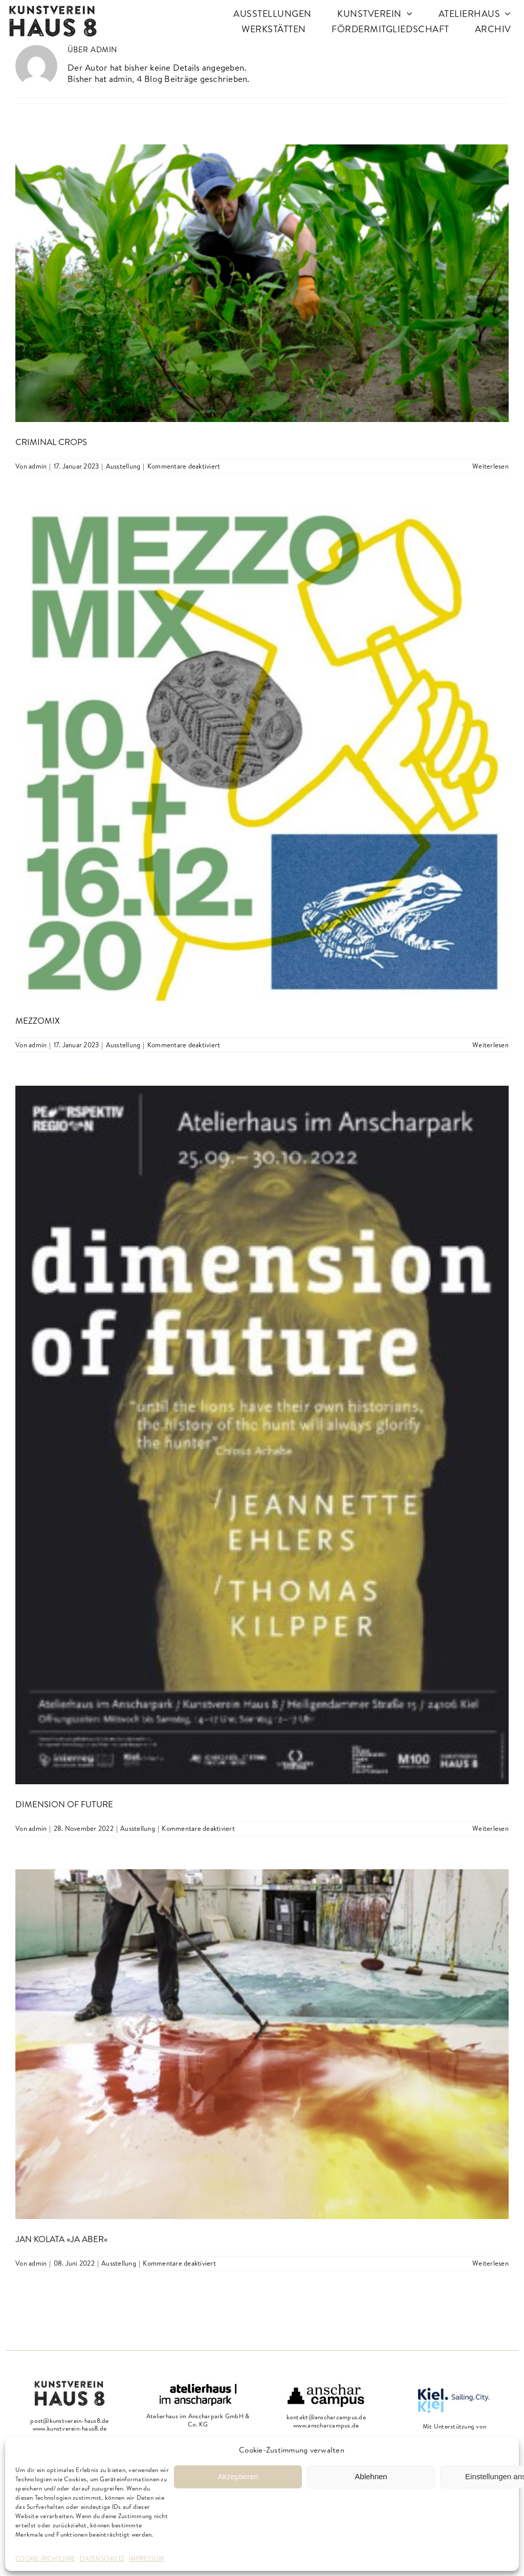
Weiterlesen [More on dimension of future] (490, 1828)
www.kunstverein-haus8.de (69, 2428)
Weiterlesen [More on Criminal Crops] (490, 466)
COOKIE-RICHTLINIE (45, 2558)
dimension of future (64, 1804)
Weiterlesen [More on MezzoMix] (490, 1044)
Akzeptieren (237, 2476)
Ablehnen (371, 2476)
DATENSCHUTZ (102, 2558)
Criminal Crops (51, 442)
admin (38, 466)
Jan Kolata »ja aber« (61, 2239)
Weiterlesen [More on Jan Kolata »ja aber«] (490, 2263)
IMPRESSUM (146, 2558)
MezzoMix (37, 1020)
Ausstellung (123, 466)
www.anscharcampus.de (326, 2425)
